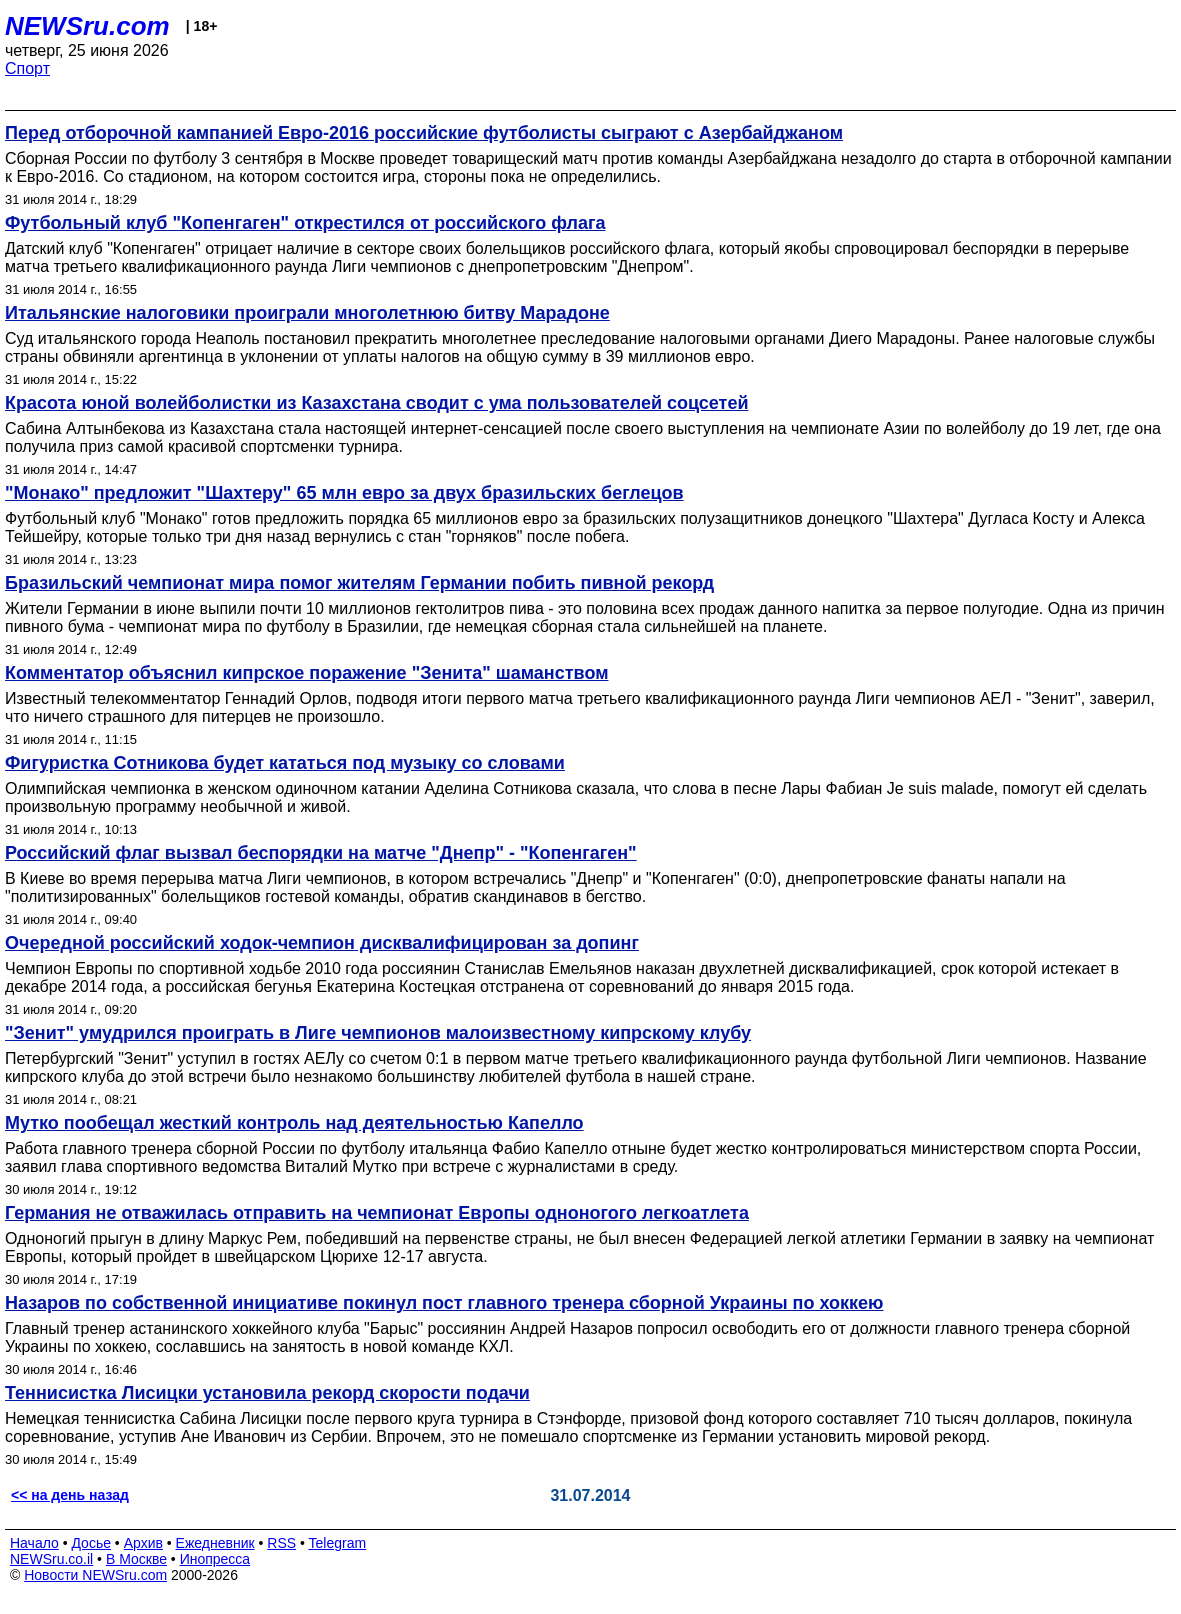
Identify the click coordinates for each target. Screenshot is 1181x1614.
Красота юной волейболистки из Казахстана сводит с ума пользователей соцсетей (377, 403)
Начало (34, 1543)
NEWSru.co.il (51, 1559)
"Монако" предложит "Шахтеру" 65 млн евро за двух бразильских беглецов (344, 493)
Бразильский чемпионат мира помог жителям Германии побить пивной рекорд (359, 583)
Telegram (338, 1543)
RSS (281, 1543)
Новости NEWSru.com (95, 1575)
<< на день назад (70, 1495)
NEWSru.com (87, 26)
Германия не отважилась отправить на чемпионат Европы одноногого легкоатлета (377, 1213)
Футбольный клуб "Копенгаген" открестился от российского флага (305, 223)
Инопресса (215, 1559)
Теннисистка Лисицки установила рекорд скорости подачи (267, 1393)
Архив (143, 1543)
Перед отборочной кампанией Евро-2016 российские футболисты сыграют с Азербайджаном (424, 133)
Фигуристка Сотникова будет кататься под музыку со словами (285, 763)
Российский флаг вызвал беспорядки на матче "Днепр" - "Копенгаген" (321, 853)
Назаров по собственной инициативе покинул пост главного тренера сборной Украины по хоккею (444, 1303)
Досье (91, 1543)
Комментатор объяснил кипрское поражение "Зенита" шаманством (306, 673)
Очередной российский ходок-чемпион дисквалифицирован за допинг (322, 943)
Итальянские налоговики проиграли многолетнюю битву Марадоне (307, 313)
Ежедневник (215, 1543)
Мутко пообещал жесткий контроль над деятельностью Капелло (294, 1123)
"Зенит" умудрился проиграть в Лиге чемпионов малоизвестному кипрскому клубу (378, 1033)
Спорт (27, 68)
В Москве (136, 1559)
